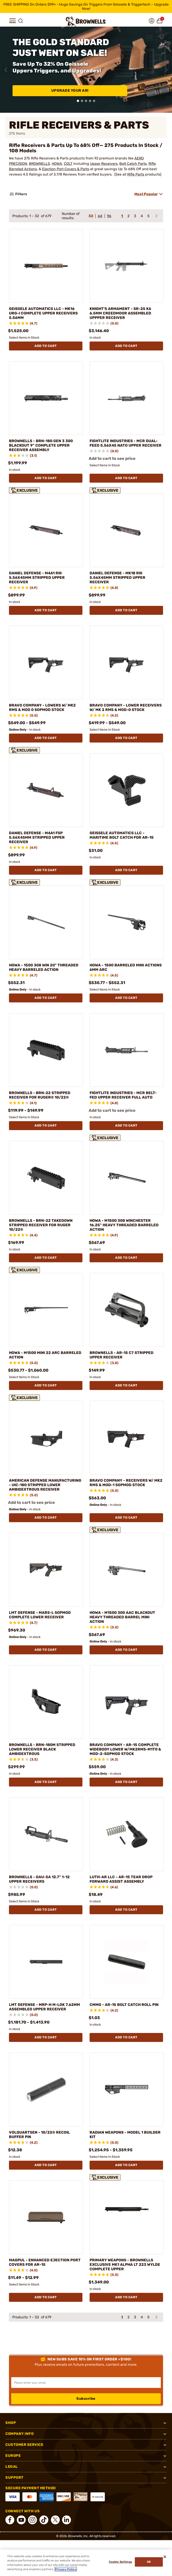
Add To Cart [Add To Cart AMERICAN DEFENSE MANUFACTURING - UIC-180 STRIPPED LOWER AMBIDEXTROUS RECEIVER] (45, 1535)
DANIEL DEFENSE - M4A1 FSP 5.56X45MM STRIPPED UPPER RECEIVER (42, 842)
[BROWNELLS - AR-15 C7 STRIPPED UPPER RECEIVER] (126, 1323)
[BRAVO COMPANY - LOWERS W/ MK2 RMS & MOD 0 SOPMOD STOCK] (46, 662)
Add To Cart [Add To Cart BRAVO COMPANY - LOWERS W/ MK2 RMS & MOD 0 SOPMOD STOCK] (45, 742)
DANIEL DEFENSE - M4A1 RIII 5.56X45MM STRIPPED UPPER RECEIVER (42, 577)
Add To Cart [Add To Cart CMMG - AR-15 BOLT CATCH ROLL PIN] (126, 2069)
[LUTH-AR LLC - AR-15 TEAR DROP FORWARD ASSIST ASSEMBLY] (126, 1856)
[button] (12, 20)
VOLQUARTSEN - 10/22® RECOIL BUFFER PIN (45, 2165)
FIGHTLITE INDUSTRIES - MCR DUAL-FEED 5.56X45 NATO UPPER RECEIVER (122, 445)
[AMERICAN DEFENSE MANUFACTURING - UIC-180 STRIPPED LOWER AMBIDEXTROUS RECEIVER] (46, 1451)
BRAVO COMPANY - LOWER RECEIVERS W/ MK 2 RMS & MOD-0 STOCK (126, 709)
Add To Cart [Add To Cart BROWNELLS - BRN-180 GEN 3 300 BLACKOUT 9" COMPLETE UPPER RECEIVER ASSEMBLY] (45, 478)
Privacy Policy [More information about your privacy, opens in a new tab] (65, 2569)
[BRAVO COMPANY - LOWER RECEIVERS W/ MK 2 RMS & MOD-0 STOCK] (126, 662)
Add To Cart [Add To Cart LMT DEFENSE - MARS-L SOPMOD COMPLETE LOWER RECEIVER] (45, 1668)
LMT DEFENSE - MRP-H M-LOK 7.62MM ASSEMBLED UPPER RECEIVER (42, 2036)
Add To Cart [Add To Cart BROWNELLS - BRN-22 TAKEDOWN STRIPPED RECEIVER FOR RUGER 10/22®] (45, 1271)
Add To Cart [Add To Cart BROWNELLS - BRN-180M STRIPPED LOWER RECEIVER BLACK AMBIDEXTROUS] (45, 1804)
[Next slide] (164, 69)
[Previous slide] (7, 69)
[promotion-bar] (86, 6)
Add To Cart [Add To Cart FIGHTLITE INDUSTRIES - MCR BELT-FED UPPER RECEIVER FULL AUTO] (126, 1139)
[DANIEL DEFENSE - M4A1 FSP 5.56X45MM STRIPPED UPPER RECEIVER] (46, 795)
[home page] (86, 22)
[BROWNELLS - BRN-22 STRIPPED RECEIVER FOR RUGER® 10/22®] (46, 1059)
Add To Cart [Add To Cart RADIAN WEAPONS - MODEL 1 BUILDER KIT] (126, 2196)
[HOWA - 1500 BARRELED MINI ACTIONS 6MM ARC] (126, 927)
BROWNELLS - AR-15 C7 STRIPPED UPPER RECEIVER (121, 1368)
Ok (146, 2562)
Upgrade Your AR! (69, 91)
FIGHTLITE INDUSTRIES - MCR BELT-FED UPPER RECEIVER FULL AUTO (122, 1106)
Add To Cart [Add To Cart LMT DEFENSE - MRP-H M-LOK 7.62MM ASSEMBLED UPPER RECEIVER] (45, 2069)
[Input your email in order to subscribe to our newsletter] (86, 2418)
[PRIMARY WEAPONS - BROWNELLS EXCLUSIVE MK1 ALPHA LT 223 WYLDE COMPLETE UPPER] (126, 2248)
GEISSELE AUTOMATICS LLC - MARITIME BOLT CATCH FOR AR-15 (125, 842)
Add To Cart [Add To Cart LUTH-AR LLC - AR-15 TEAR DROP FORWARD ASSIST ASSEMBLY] (126, 1936)
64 (100, 216)
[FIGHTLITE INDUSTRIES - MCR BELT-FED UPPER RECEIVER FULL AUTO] (126, 1059)
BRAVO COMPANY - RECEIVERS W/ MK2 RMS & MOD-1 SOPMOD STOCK (124, 1498)
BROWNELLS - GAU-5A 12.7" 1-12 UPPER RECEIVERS (44, 1901)
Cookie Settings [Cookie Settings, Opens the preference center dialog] (115, 2562)
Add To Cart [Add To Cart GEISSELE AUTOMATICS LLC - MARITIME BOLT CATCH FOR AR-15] (126, 874)
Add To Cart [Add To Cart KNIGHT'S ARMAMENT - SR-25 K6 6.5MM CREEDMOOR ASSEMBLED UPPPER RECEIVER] (126, 346)
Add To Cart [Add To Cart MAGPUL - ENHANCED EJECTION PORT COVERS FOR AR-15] (45, 2333)
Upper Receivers (104, 163)
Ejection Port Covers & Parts (65, 169)
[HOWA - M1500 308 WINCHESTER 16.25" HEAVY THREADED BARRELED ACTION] (126, 1191)
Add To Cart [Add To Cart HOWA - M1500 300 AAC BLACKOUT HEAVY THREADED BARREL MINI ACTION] (126, 1668)
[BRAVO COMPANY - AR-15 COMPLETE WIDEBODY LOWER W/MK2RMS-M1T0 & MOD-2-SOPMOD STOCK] (126, 1720)
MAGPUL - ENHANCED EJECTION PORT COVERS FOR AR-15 (44, 2293)
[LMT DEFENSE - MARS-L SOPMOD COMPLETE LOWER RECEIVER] (46, 1588)
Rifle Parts (135, 174)
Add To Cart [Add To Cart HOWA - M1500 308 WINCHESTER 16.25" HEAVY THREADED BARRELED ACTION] (126, 1271)
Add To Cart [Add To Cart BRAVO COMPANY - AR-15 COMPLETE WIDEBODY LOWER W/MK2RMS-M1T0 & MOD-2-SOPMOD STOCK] (126, 1804)
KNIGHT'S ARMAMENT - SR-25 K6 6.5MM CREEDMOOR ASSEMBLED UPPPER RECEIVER (126, 313)
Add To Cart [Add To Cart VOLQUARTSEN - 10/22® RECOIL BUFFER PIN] (45, 2196)
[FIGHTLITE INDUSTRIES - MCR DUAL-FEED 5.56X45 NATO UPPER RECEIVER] (126, 398)
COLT (68, 163)
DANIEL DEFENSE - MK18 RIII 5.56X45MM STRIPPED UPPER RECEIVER (123, 577)
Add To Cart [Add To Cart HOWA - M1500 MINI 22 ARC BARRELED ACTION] (45, 1399)
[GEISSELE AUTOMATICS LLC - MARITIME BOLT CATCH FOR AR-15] (126, 795)
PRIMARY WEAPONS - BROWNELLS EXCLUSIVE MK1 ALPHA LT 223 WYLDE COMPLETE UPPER (126, 2298)
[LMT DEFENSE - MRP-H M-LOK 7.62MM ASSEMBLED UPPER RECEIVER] (46, 1989)
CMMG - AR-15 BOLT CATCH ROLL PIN (126, 2033)
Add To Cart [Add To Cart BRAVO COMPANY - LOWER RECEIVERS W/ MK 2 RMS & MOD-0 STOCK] (126, 742)
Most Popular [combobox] (146, 194)
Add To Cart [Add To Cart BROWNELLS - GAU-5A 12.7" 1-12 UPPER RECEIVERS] (45, 1936)
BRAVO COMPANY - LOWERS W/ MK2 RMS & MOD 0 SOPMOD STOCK (43, 709)
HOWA (57, 163)
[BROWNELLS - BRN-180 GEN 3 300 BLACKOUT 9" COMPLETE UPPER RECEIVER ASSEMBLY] (46, 398)
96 (109, 216)
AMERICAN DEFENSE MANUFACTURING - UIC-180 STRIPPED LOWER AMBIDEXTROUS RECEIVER (40, 1500)
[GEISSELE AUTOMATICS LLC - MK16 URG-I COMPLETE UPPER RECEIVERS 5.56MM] (46, 266)
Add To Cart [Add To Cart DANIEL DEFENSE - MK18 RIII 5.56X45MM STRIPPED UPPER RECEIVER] (126, 610)
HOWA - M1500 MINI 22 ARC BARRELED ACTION (39, 1368)
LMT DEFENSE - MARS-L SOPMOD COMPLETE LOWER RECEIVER (45, 1632)
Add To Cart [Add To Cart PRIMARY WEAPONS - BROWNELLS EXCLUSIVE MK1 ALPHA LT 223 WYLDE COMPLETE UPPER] (126, 2333)
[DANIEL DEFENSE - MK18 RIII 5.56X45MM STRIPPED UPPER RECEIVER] (126, 530)
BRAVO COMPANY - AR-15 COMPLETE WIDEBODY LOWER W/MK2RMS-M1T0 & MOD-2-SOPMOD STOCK (122, 1769)
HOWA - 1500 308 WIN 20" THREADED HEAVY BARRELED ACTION (42, 974)
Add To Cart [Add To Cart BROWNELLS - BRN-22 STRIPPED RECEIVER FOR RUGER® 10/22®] (45, 1139)
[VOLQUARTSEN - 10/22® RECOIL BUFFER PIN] (46, 2121)
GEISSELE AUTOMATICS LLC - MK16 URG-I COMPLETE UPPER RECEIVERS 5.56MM (43, 313)
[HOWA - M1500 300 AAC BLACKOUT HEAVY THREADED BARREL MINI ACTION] (126, 1588)
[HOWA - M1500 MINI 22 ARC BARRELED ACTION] (46, 1323)
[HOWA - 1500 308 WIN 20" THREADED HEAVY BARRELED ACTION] (46, 927)
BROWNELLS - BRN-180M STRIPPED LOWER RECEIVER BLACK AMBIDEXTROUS (40, 1767)
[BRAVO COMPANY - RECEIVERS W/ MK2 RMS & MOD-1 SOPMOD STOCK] (126, 1451)
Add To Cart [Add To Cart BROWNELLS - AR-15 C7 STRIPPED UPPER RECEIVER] (126, 1399)
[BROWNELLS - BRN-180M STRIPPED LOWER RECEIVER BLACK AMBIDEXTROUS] (46, 1720)
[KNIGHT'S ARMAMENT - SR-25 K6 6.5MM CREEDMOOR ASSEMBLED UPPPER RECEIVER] (126, 266)
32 (90, 216)
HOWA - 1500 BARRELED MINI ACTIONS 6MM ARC (122, 971)
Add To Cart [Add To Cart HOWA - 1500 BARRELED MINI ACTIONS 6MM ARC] (126, 1007)
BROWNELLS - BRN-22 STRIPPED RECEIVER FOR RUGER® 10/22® (45, 1103)
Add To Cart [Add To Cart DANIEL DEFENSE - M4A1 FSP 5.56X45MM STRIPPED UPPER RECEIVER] (45, 874)
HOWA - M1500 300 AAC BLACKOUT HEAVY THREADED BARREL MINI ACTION (122, 1635)
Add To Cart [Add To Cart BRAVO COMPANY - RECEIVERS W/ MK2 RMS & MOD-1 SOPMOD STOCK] (126, 1535)
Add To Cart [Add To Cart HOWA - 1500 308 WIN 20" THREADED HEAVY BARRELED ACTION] (45, 1007)
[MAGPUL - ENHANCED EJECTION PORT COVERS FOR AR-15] (46, 2248)
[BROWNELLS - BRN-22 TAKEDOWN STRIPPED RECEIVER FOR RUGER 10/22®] (46, 1191)
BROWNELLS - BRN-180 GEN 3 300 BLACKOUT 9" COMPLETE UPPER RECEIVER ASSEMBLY (42, 445)
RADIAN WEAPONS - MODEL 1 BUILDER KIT (121, 2165)
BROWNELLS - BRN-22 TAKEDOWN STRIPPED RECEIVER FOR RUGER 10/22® (45, 1238)
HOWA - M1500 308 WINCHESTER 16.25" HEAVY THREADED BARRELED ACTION (126, 1238)
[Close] (165, 2557)
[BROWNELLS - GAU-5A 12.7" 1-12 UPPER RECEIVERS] (46, 1856)
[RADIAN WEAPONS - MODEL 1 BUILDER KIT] (126, 2121)
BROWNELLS (39, 163)
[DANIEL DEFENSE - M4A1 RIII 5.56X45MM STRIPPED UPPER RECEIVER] (46, 530)
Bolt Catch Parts (133, 163)
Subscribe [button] (86, 2434)
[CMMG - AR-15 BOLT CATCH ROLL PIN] (126, 1989)
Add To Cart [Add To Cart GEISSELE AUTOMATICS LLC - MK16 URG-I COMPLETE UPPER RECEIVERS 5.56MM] (45, 346)
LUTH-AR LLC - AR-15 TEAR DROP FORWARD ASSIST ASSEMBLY (120, 1903)
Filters (18, 194)
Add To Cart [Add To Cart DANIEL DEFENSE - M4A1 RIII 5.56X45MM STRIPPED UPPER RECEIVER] (45, 610)
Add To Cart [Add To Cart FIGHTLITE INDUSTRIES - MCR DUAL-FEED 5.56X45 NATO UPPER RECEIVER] (126, 478)
